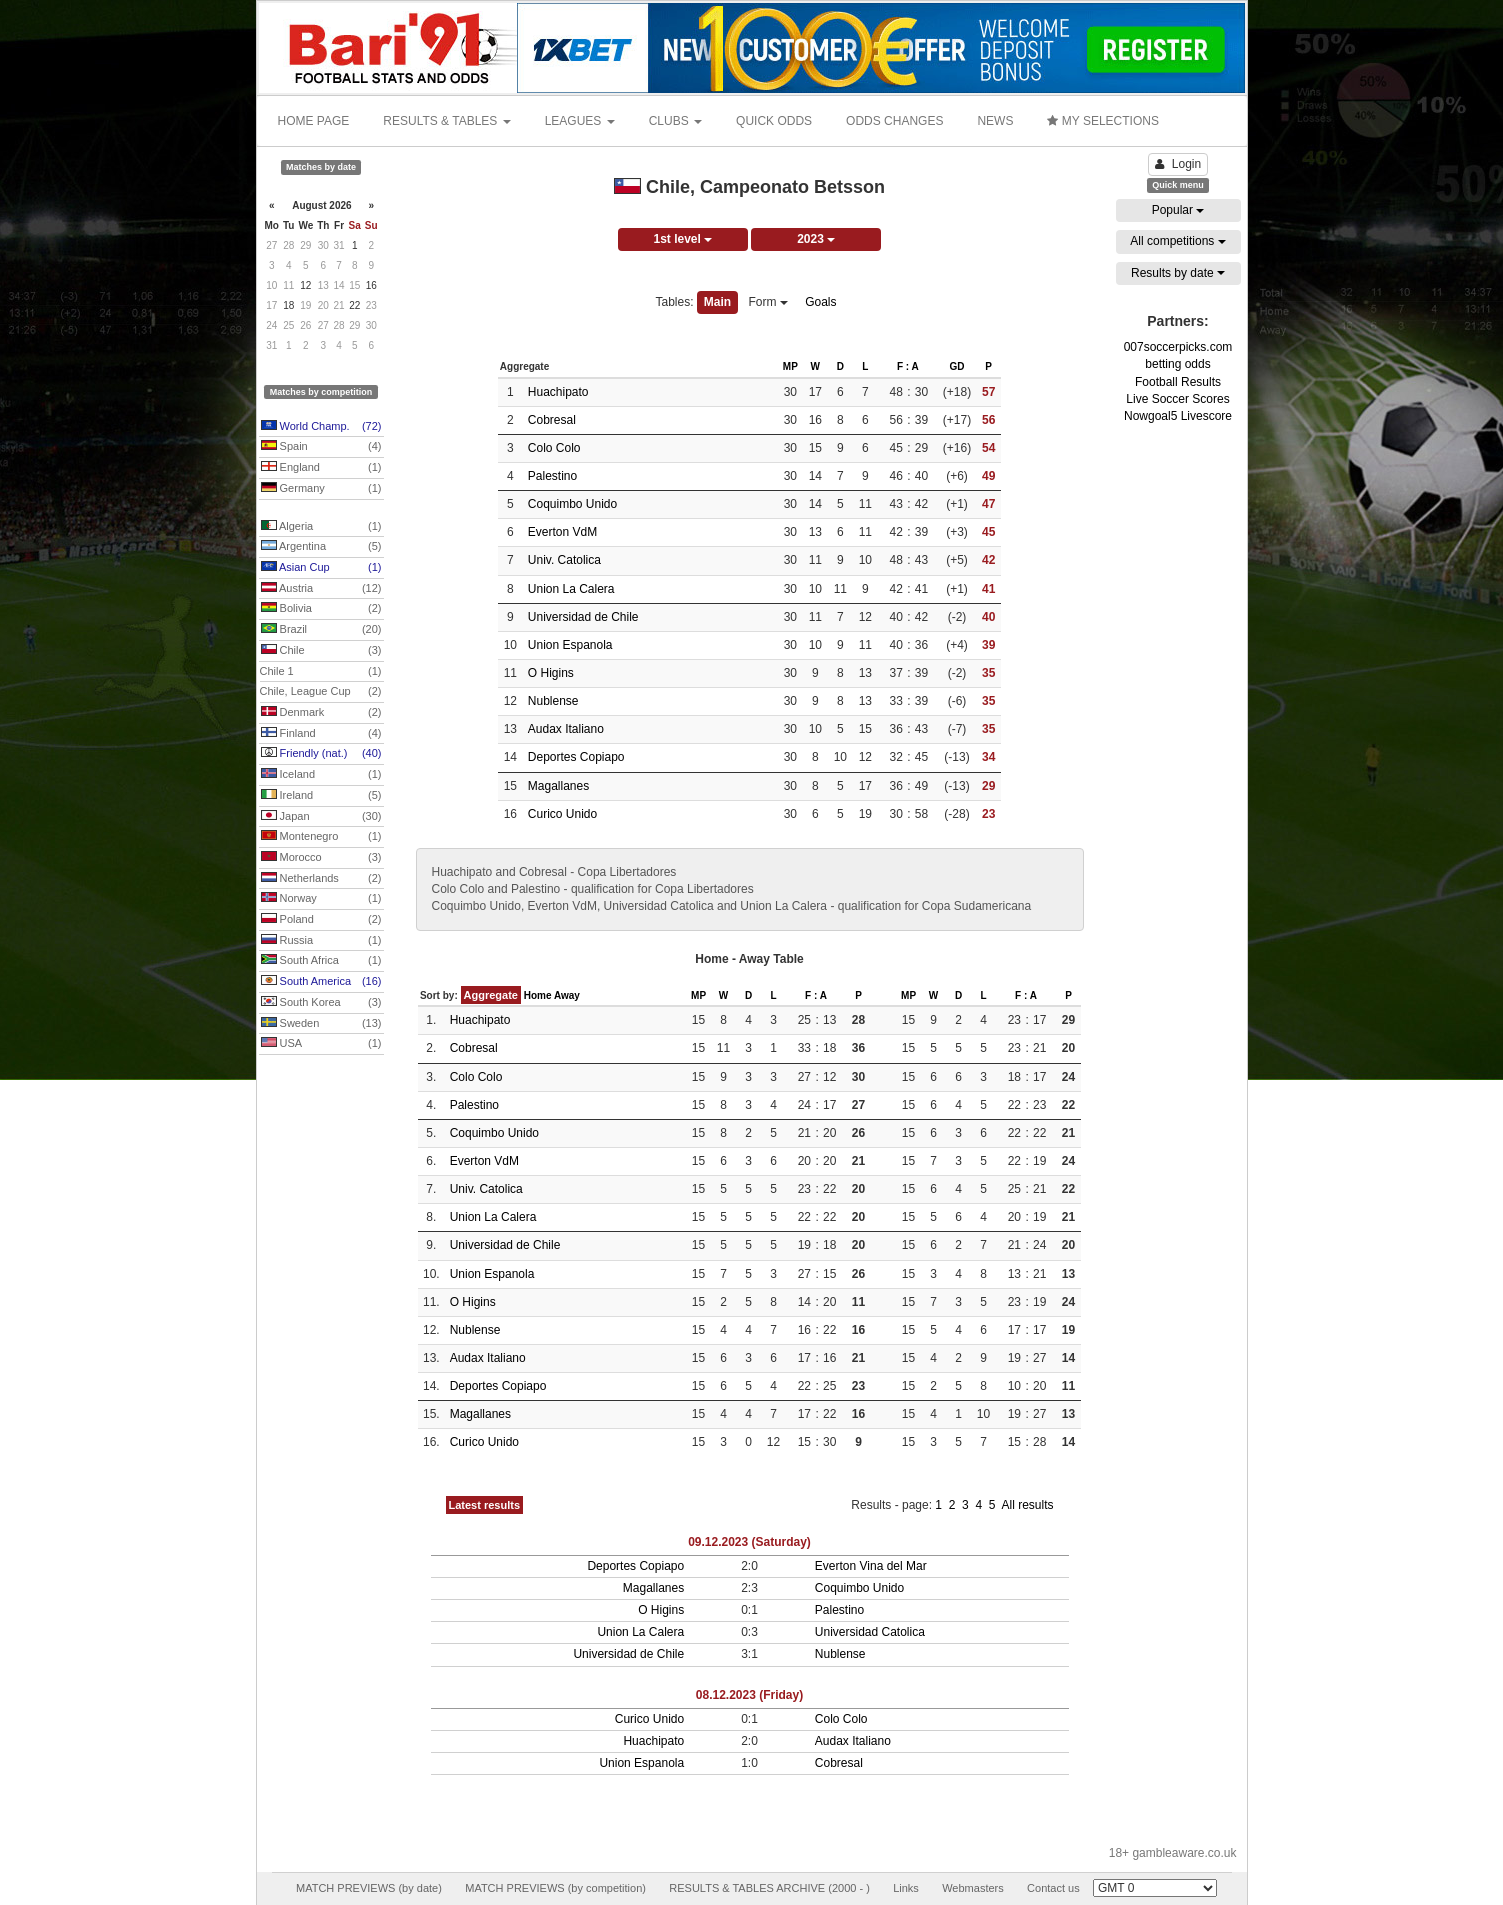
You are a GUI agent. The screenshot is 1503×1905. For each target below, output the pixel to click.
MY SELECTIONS (1102, 121)
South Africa (321, 961)
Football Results (1178, 382)
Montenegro (321, 837)
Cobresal (552, 420)
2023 (816, 239)
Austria (321, 589)
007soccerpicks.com (1178, 347)
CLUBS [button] (675, 121)
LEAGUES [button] (580, 121)
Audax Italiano (566, 729)
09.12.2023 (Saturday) (749, 1542)
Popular (1178, 210)
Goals (820, 302)
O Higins (551, 673)
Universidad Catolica (870, 1632)
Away (567, 995)
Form (768, 302)
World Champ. (321, 427)
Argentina (321, 547)
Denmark (321, 713)
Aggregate (491, 995)
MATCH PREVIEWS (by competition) (555, 1888)
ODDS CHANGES (894, 121)
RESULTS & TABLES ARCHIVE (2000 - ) (769, 1888)
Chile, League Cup (321, 692)
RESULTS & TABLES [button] (446, 121)
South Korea (321, 1003)
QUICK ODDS (774, 121)
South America (321, 982)
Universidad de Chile (583, 617)
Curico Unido (562, 814)
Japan (321, 817)
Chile (321, 651)
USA (321, 1044)
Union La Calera (571, 589)
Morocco (321, 858)
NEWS (995, 121)
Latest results (485, 1505)
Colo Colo (554, 448)
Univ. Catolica (564, 560)
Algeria (321, 527)
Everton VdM (562, 532)
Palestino (552, 476)
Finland (321, 734)
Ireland (321, 796)
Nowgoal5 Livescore (1178, 416)
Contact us (1053, 1888)
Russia (321, 941)
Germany (321, 489)
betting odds (1177, 364)
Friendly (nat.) (321, 754)
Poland (321, 920)
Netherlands (321, 879)
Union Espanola (570, 645)
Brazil (321, 630)
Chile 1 (321, 672)
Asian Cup (321, 568)
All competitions (1177, 241)
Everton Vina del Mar (871, 1566)
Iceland (321, 775)
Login (1178, 164)
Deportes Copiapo (576, 757)
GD (956, 366)
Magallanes (558, 786)
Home (538, 995)
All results (1027, 1505)
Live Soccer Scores (1177, 399)
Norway (321, 899)
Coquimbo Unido (572, 504)
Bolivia (321, 609)
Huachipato (558, 392)
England (321, 468)
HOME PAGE (314, 121)
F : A (908, 366)
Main (717, 302)
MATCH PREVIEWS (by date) (369, 1888)
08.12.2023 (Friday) (749, 1695)
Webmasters (973, 1888)
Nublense (553, 701)
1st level (682, 239)
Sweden (321, 1024)
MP (790, 366)
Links (906, 1888)
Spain (321, 447)
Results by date (1178, 273)
